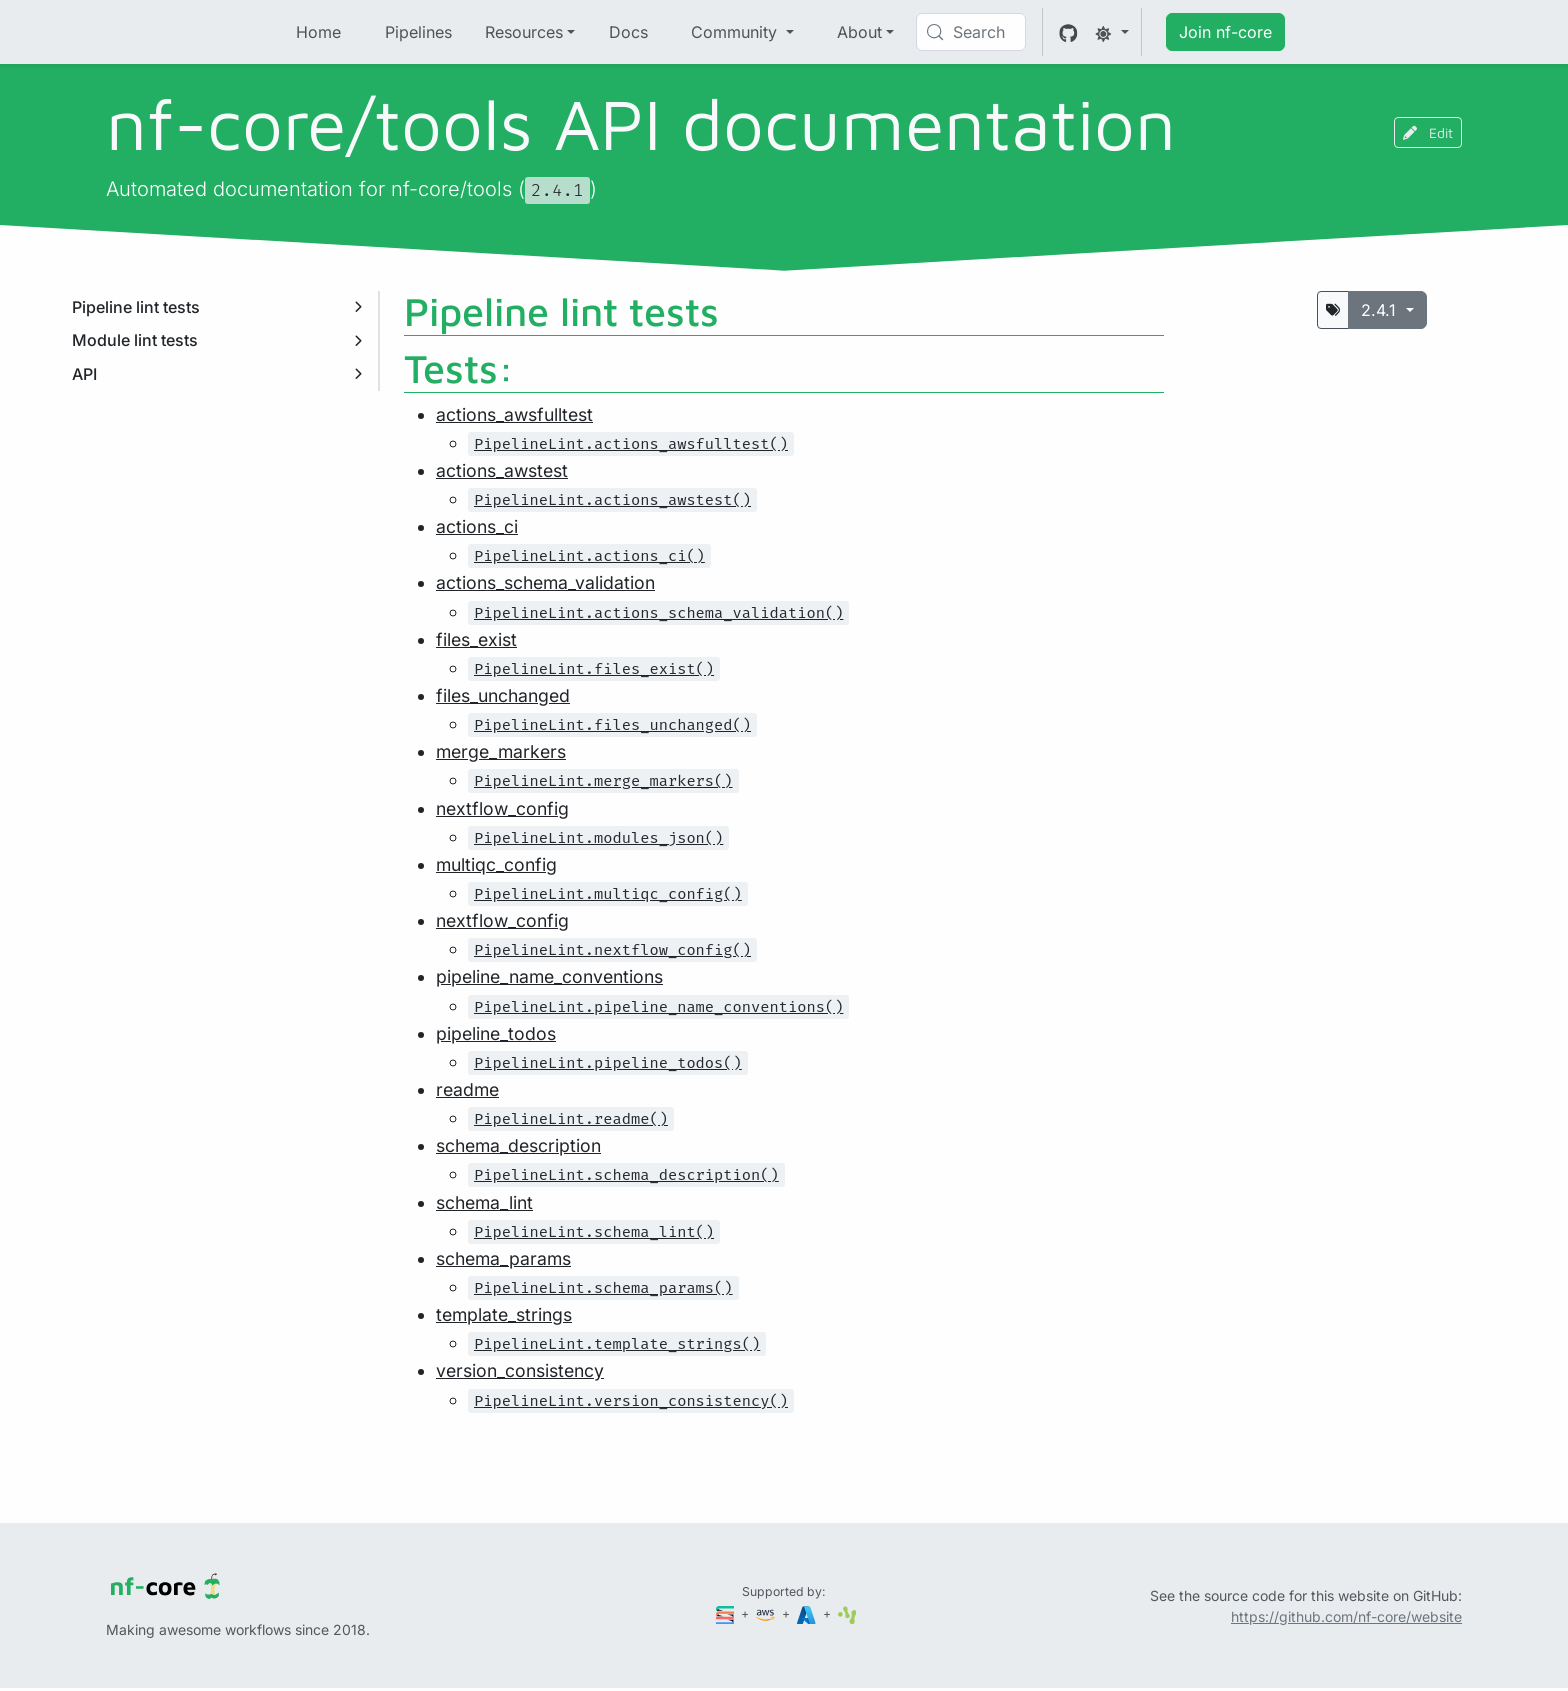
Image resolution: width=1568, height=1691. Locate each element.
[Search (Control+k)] (971, 32)
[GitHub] (1068, 32)
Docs (628, 32)
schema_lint (484, 1202)
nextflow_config (502, 808)
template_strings (504, 1314)
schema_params (503, 1258)
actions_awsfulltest (514, 414)
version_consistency (520, 1370)
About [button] (859, 32)
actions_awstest (502, 470)
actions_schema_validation (545, 582)
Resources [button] (524, 32)
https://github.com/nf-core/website (1346, 1616)
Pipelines (418, 32)
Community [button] (736, 32)
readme (467, 1089)
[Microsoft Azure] (808, 1613)
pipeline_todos (496, 1033)
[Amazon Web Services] (767, 1613)
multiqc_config (496, 864)
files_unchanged (503, 695)
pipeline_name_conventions (549, 976)
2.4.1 (1381, 310)
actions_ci (477, 526)
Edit (1428, 132)
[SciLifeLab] (847, 1613)
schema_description (518, 1145)
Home (318, 32)
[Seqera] (727, 1613)
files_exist (476, 639)
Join (1225, 32)
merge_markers (501, 751)
